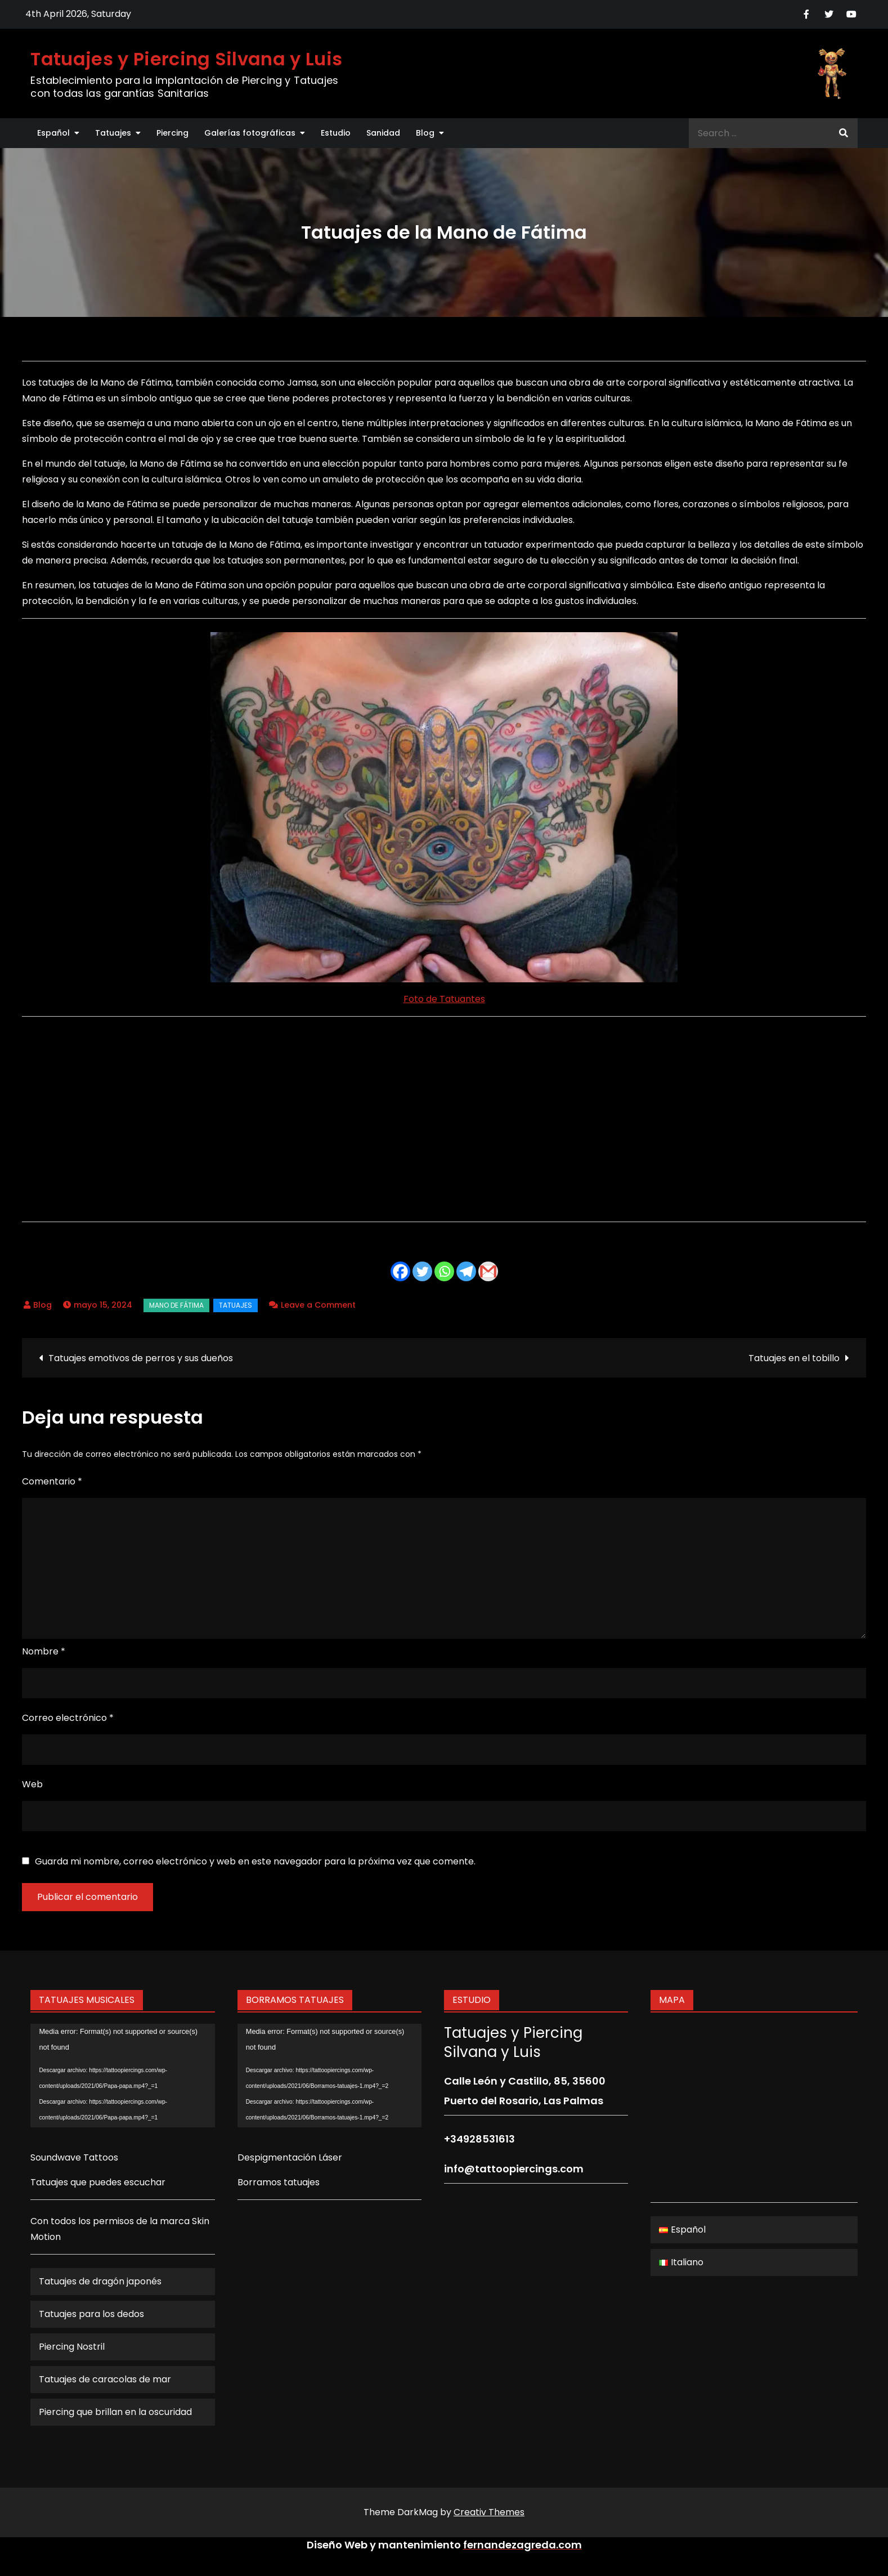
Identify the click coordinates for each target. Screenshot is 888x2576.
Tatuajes (113, 132)
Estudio (336, 132)
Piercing (172, 132)
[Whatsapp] (444, 1271)
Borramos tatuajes (278, 2182)
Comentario (52, 1481)
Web (32, 1784)
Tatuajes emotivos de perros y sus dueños (140, 1358)
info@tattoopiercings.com (514, 2169)
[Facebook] (400, 1271)
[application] (122, 2075)
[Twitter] (422, 1271)
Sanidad (383, 132)
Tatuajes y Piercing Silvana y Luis (186, 58)
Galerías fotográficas (249, 132)
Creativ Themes (489, 2512)
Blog (425, 132)
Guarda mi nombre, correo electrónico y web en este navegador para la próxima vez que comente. (255, 1861)
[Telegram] (466, 1271)
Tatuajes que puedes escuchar (97, 2182)
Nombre (43, 1651)
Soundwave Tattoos (74, 2157)
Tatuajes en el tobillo (794, 1358)
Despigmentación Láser (289, 2157)
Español (53, 132)
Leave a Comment (318, 1305)
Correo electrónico (68, 1717)
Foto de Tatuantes (444, 998)
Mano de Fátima (176, 1305)
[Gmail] (488, 1271)
